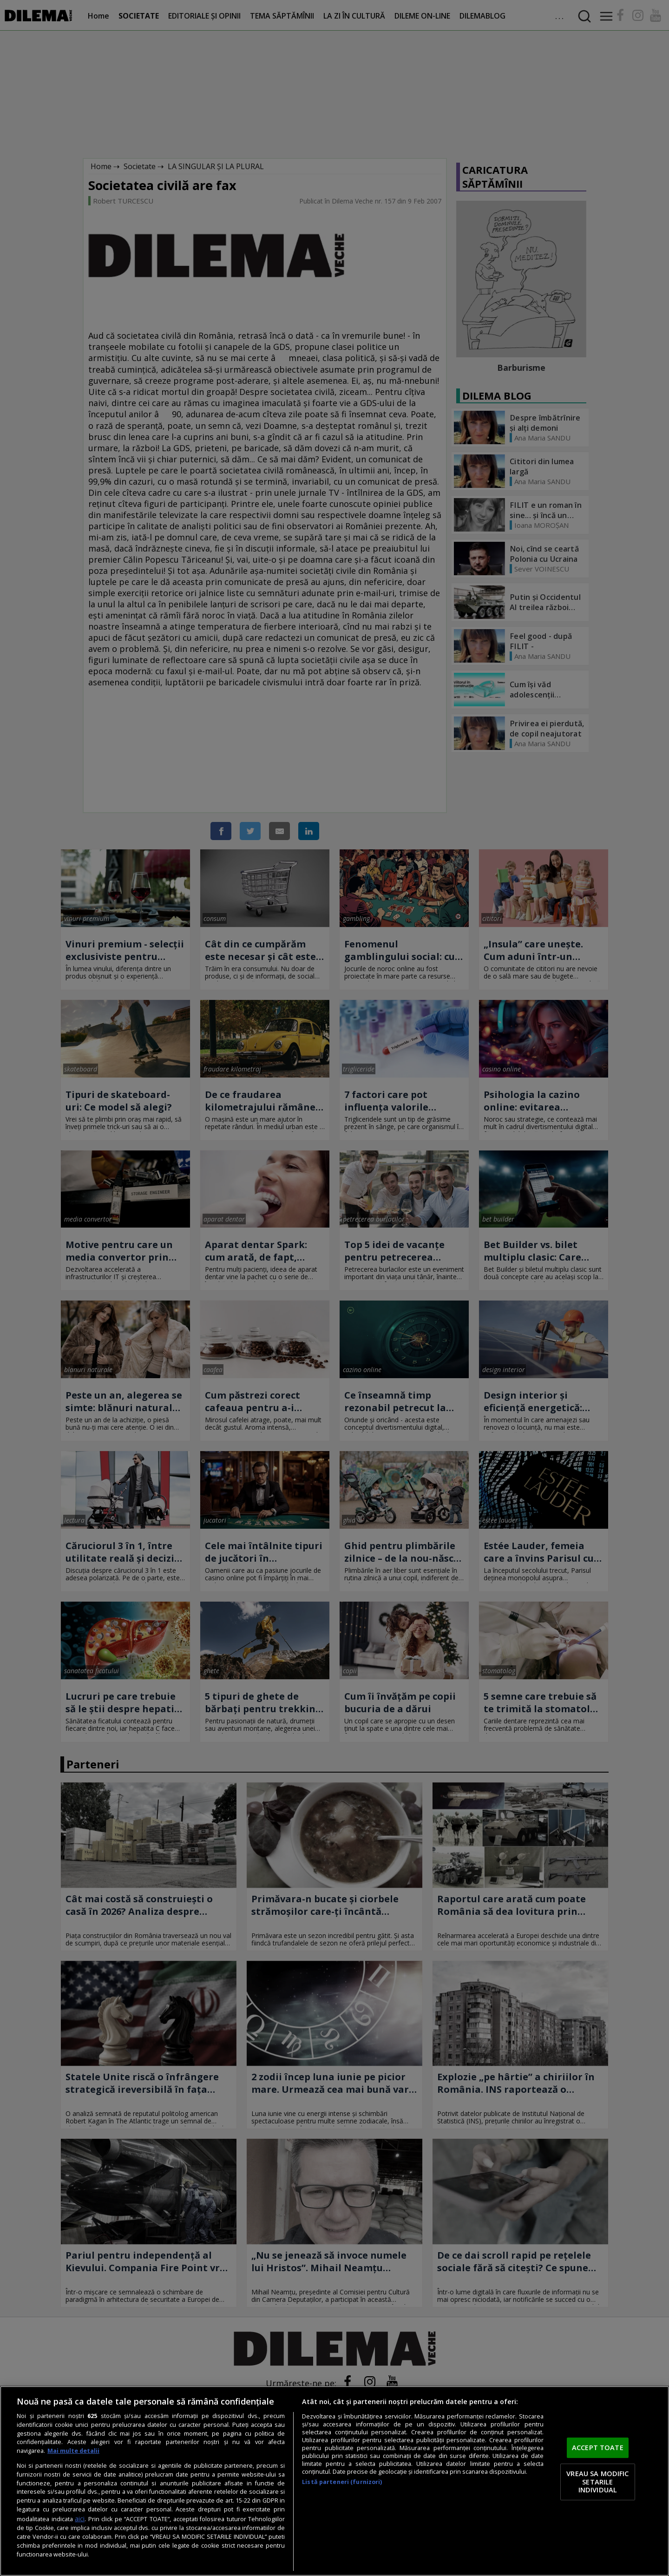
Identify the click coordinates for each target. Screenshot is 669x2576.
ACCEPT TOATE (597, 2447)
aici (80, 2518)
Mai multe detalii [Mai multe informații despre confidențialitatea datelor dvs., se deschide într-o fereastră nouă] (73, 2451)
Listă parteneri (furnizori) (342, 2482)
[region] (334, 2481)
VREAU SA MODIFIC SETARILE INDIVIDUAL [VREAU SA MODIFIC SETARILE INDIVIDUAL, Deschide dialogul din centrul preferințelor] (597, 2481)
